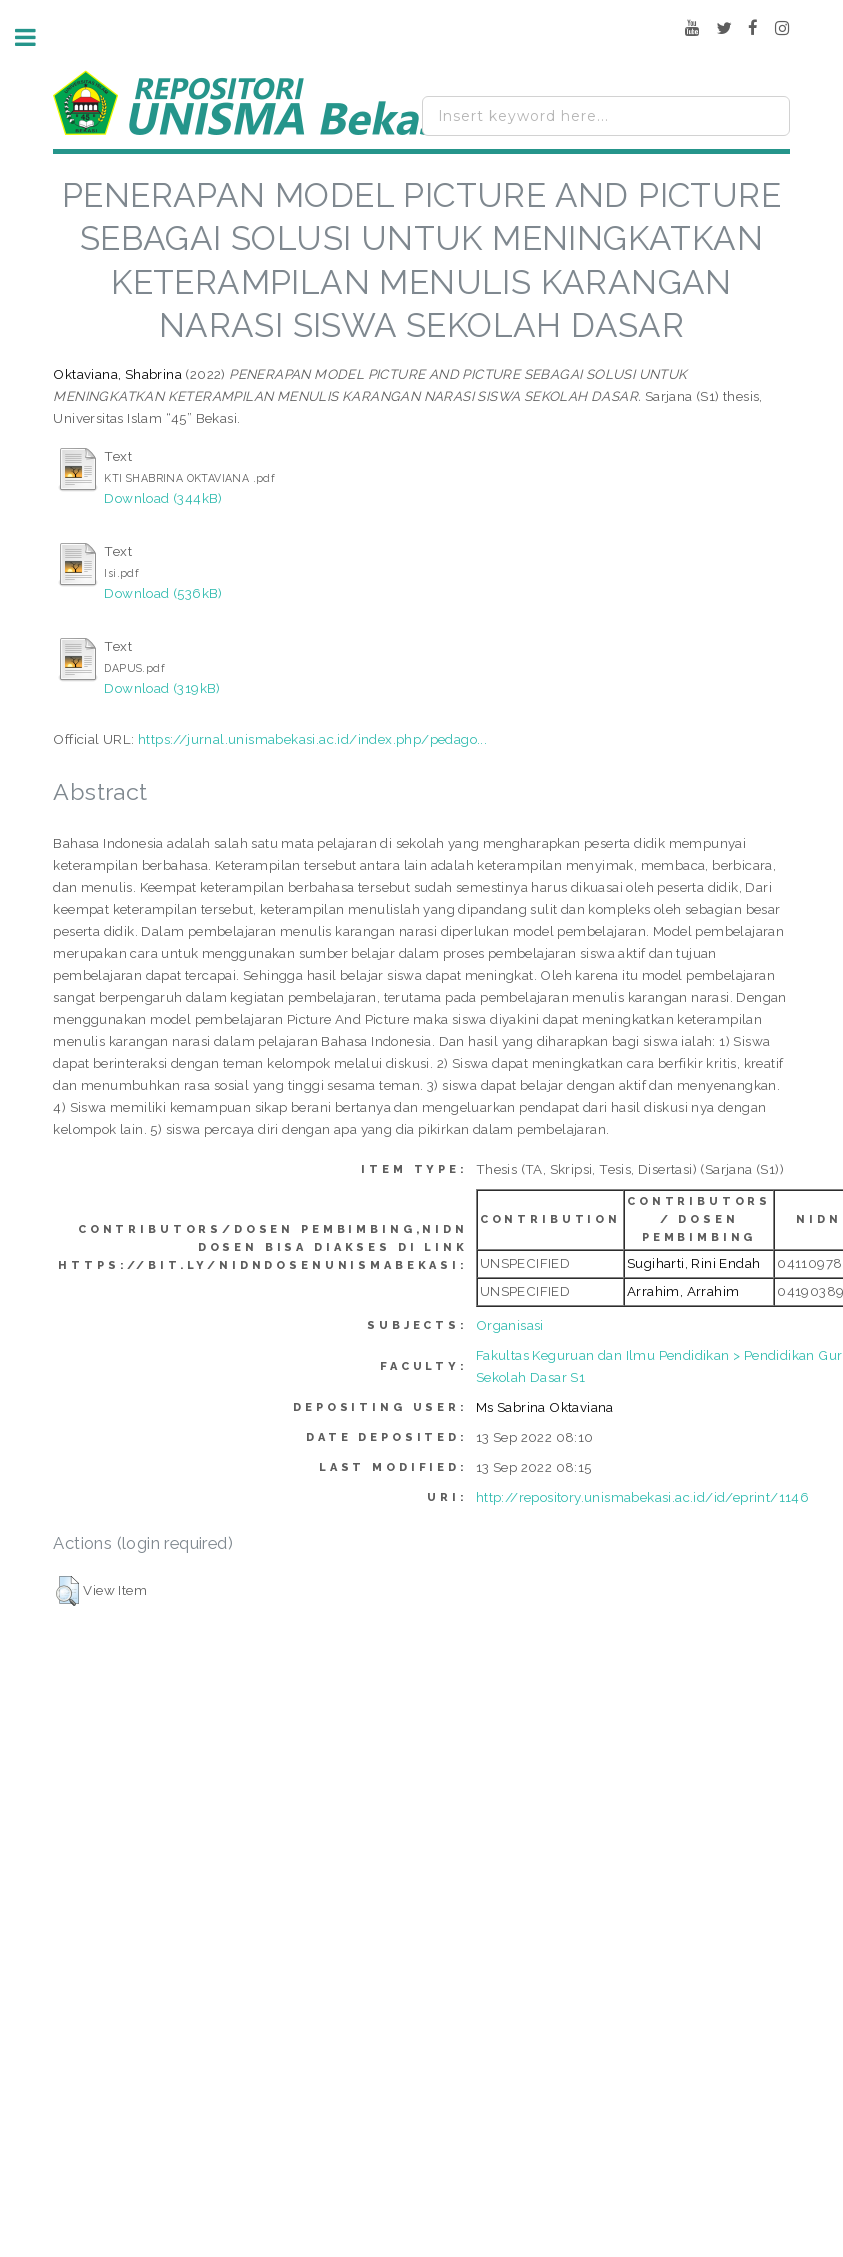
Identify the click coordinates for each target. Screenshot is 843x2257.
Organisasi (510, 1325)
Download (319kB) (162, 688)
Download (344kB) (163, 498)
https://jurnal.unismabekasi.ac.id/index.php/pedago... (312, 739)
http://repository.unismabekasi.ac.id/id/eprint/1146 (642, 1497)
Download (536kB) (163, 593)
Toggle (36, 37)
